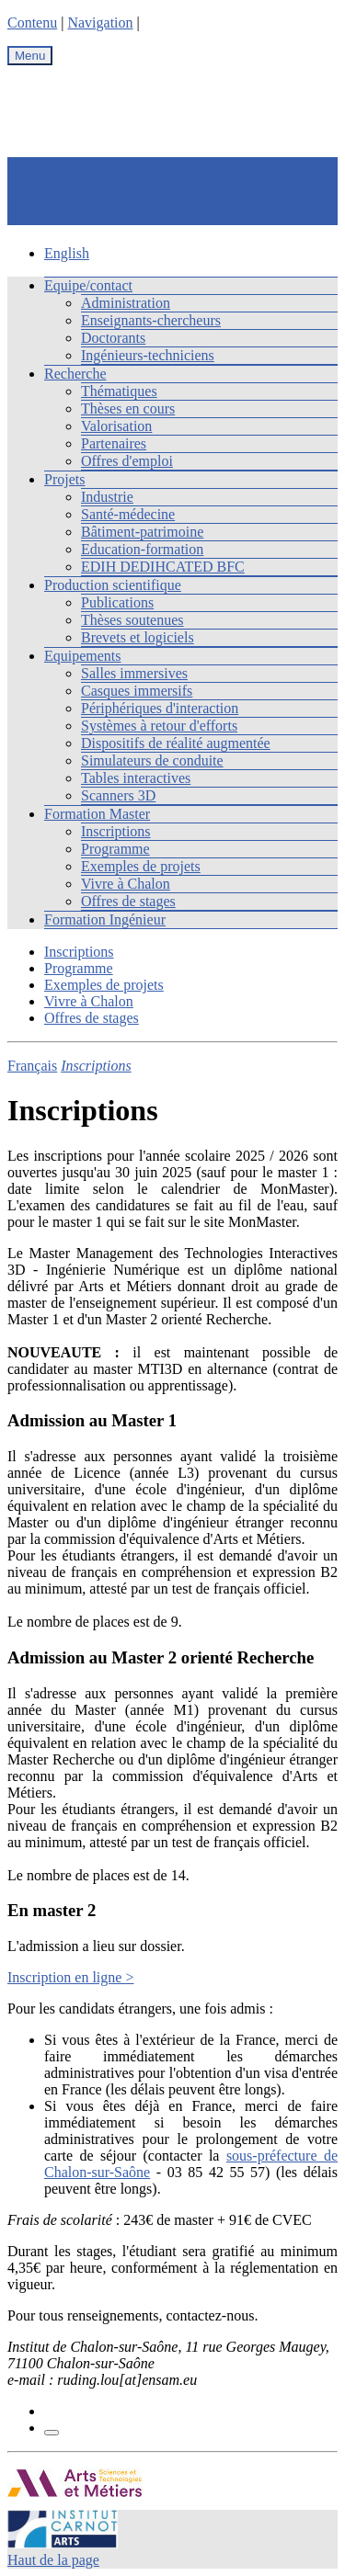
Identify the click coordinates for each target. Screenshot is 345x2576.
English (66, 253)
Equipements (82, 656)
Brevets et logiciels (137, 637)
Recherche (75, 373)
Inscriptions (116, 831)
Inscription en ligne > (70, 1977)
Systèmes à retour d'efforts (159, 725)
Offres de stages (128, 901)
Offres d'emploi (127, 461)
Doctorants (113, 338)
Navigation (99, 22)
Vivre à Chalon (125, 883)
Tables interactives (135, 778)
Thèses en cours (128, 408)
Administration (125, 303)
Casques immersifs (136, 690)
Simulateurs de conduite (152, 760)
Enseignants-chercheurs (151, 320)
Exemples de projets (141, 866)
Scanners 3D (118, 795)
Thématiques (119, 391)
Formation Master (97, 814)
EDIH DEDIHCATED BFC (163, 566)
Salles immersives (134, 673)
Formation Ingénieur (105, 919)
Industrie (107, 497)
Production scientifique (112, 585)
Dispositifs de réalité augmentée (175, 743)
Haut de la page (53, 2560)
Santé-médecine (128, 514)
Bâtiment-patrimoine (142, 531)
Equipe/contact (88, 285)
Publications (117, 602)
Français (32, 1065)
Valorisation (116, 426)
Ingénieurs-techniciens (147, 355)
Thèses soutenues (132, 620)
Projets (64, 479)
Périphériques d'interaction (159, 708)
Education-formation (142, 549)
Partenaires (113, 443)
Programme (115, 849)
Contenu (32, 22)
